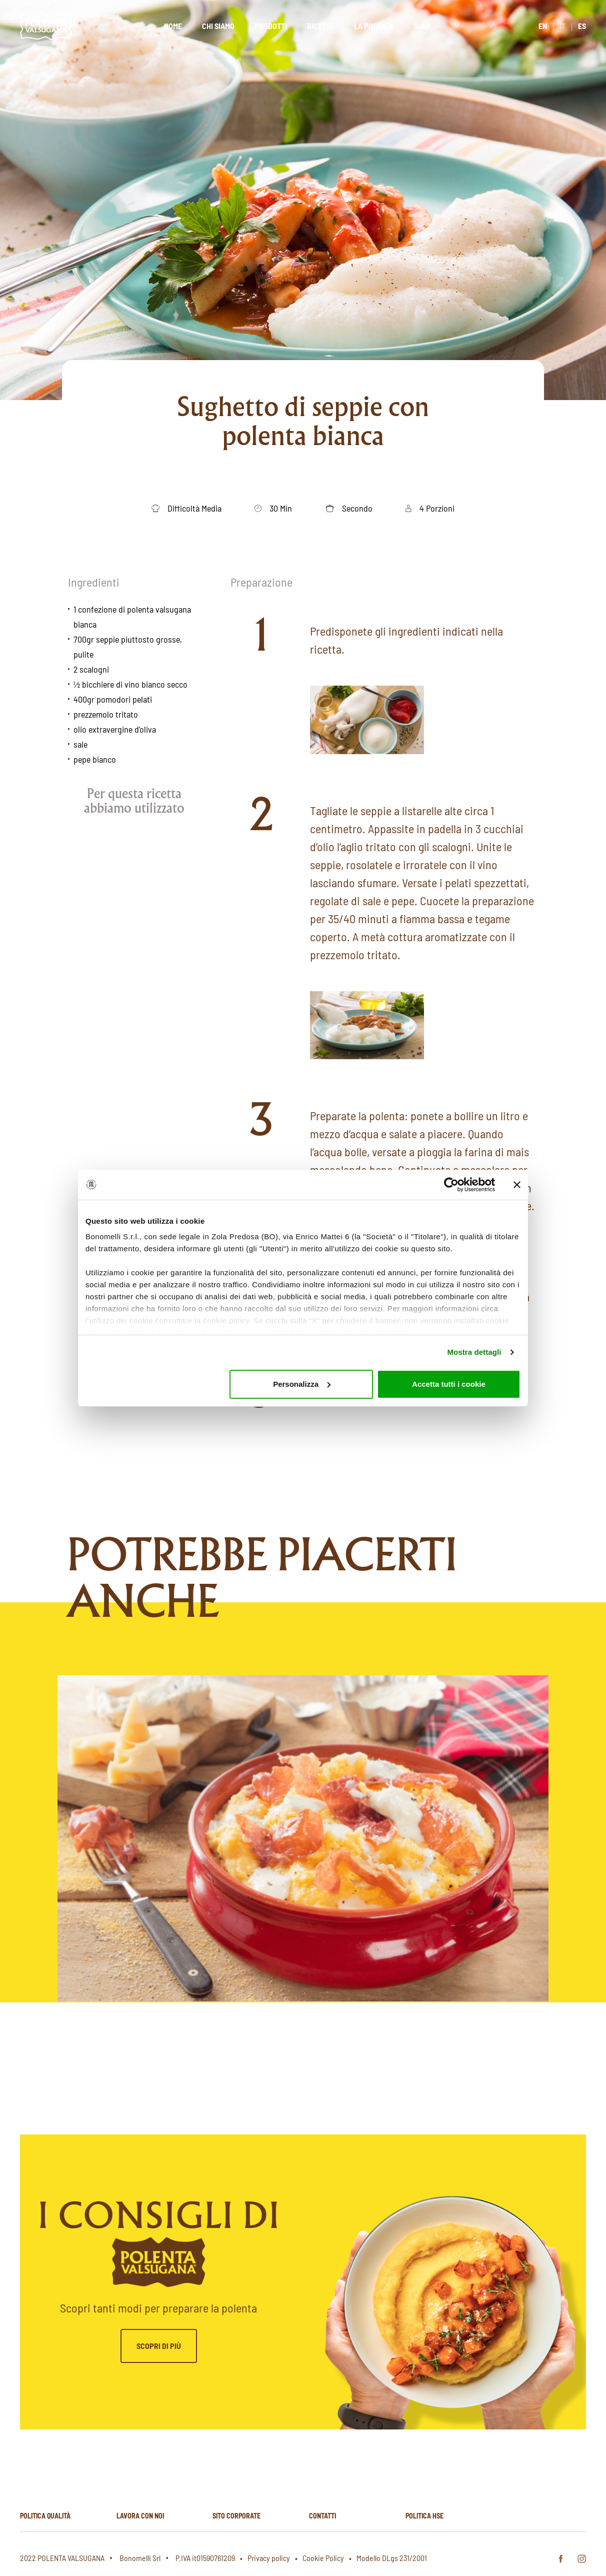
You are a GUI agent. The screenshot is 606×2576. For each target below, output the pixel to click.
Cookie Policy (323, 2557)
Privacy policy (269, 2557)
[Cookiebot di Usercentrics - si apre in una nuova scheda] (451, 1184)
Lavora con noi (140, 2515)
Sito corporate (236, 2515)
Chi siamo (218, 26)
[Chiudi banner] (517, 1184)
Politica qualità (45, 2515)
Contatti (322, 2515)
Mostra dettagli (474, 1352)
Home (173, 26)
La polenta (374, 26)
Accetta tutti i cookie (449, 1384)
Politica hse (425, 2515)
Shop (422, 26)
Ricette (320, 26)
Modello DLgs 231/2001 (391, 2557)
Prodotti (270, 26)
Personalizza (301, 1384)
